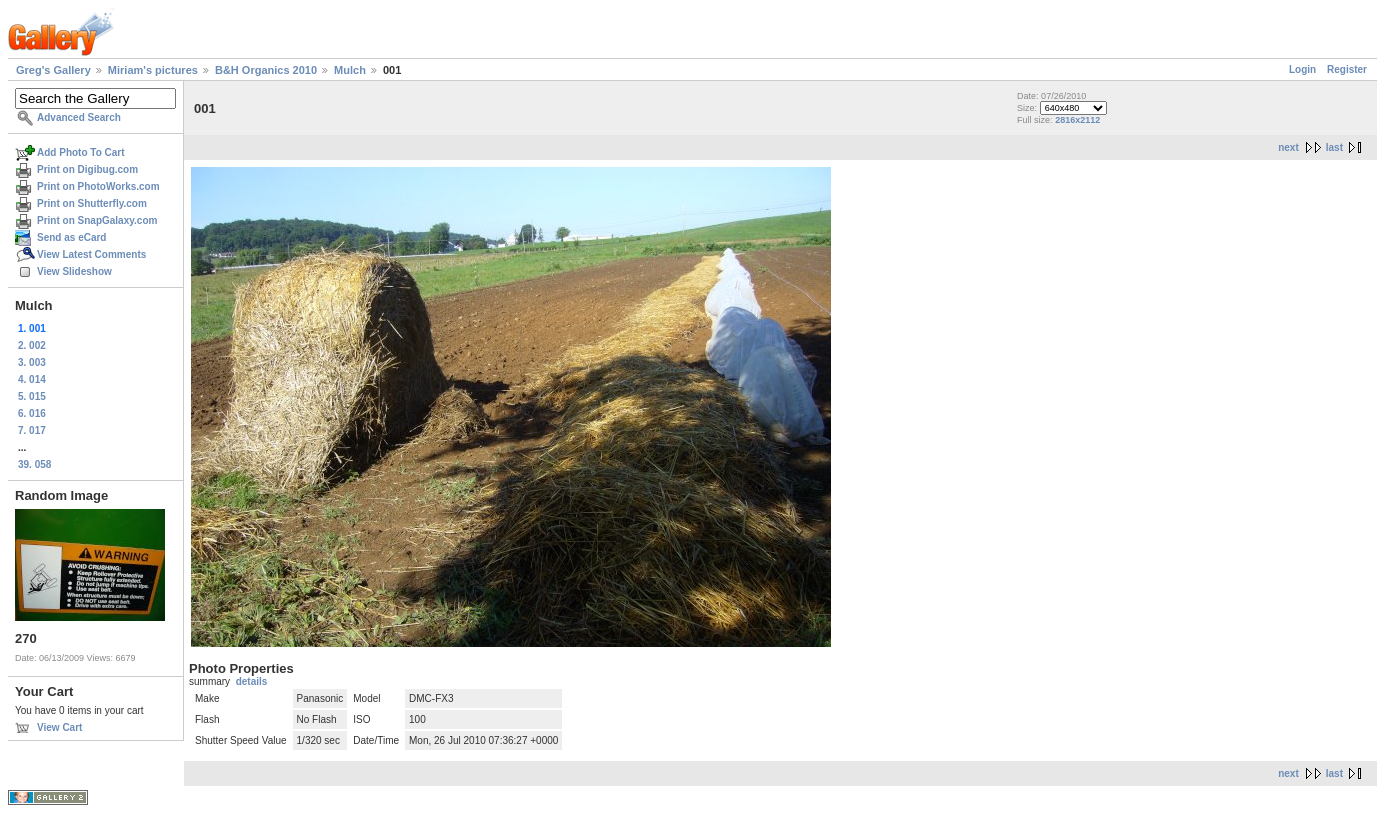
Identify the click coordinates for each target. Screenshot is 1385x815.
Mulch (350, 70)
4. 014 (32, 379)
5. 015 (32, 396)
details (252, 681)
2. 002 (32, 345)
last (1334, 147)
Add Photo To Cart (81, 152)
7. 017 (32, 430)
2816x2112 (1077, 120)
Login (1302, 69)
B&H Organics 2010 (266, 70)
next (1288, 147)
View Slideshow (74, 271)
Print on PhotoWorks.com (98, 186)
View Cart (59, 727)
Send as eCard (71, 237)
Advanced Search (79, 117)
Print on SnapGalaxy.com (97, 220)
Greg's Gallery (53, 70)
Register (1347, 69)
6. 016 (32, 413)
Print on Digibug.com (87, 169)
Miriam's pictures (153, 70)
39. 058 (34, 464)
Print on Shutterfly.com (92, 203)
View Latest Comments (91, 254)
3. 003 (32, 362)
